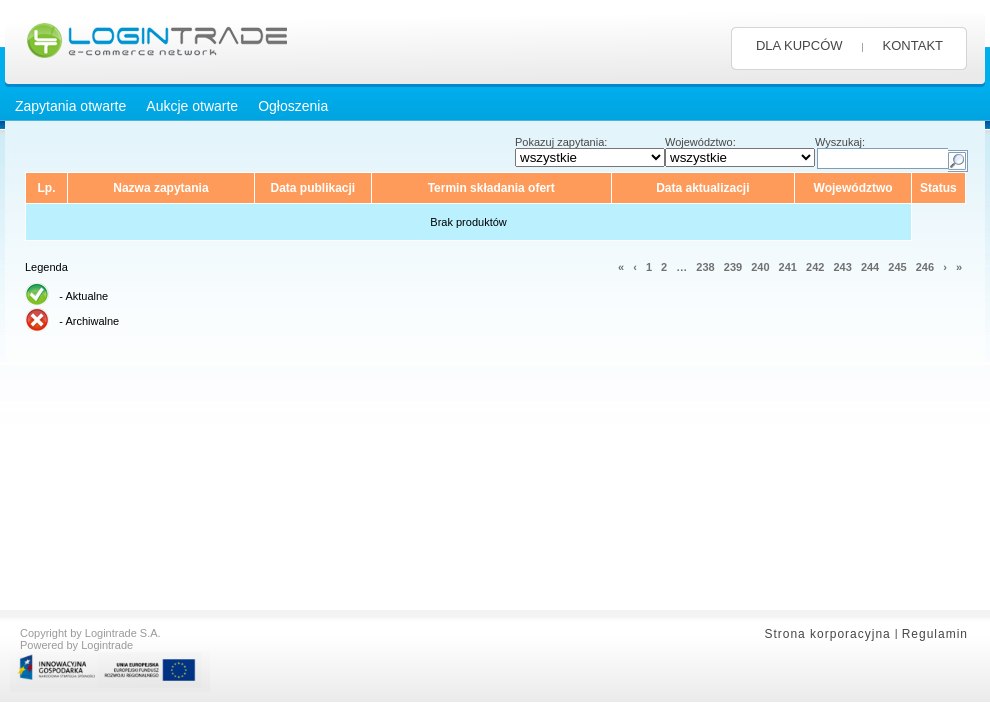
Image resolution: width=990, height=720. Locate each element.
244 (870, 267)
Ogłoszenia (293, 106)
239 (733, 267)
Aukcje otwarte (192, 106)
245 (897, 267)
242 (815, 267)
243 (842, 267)
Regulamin (935, 634)
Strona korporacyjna (827, 634)
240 (760, 267)
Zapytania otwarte (70, 106)
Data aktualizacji (702, 188)
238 (705, 267)
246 (925, 267)
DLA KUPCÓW (799, 45)
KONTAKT (913, 45)
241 (788, 267)
